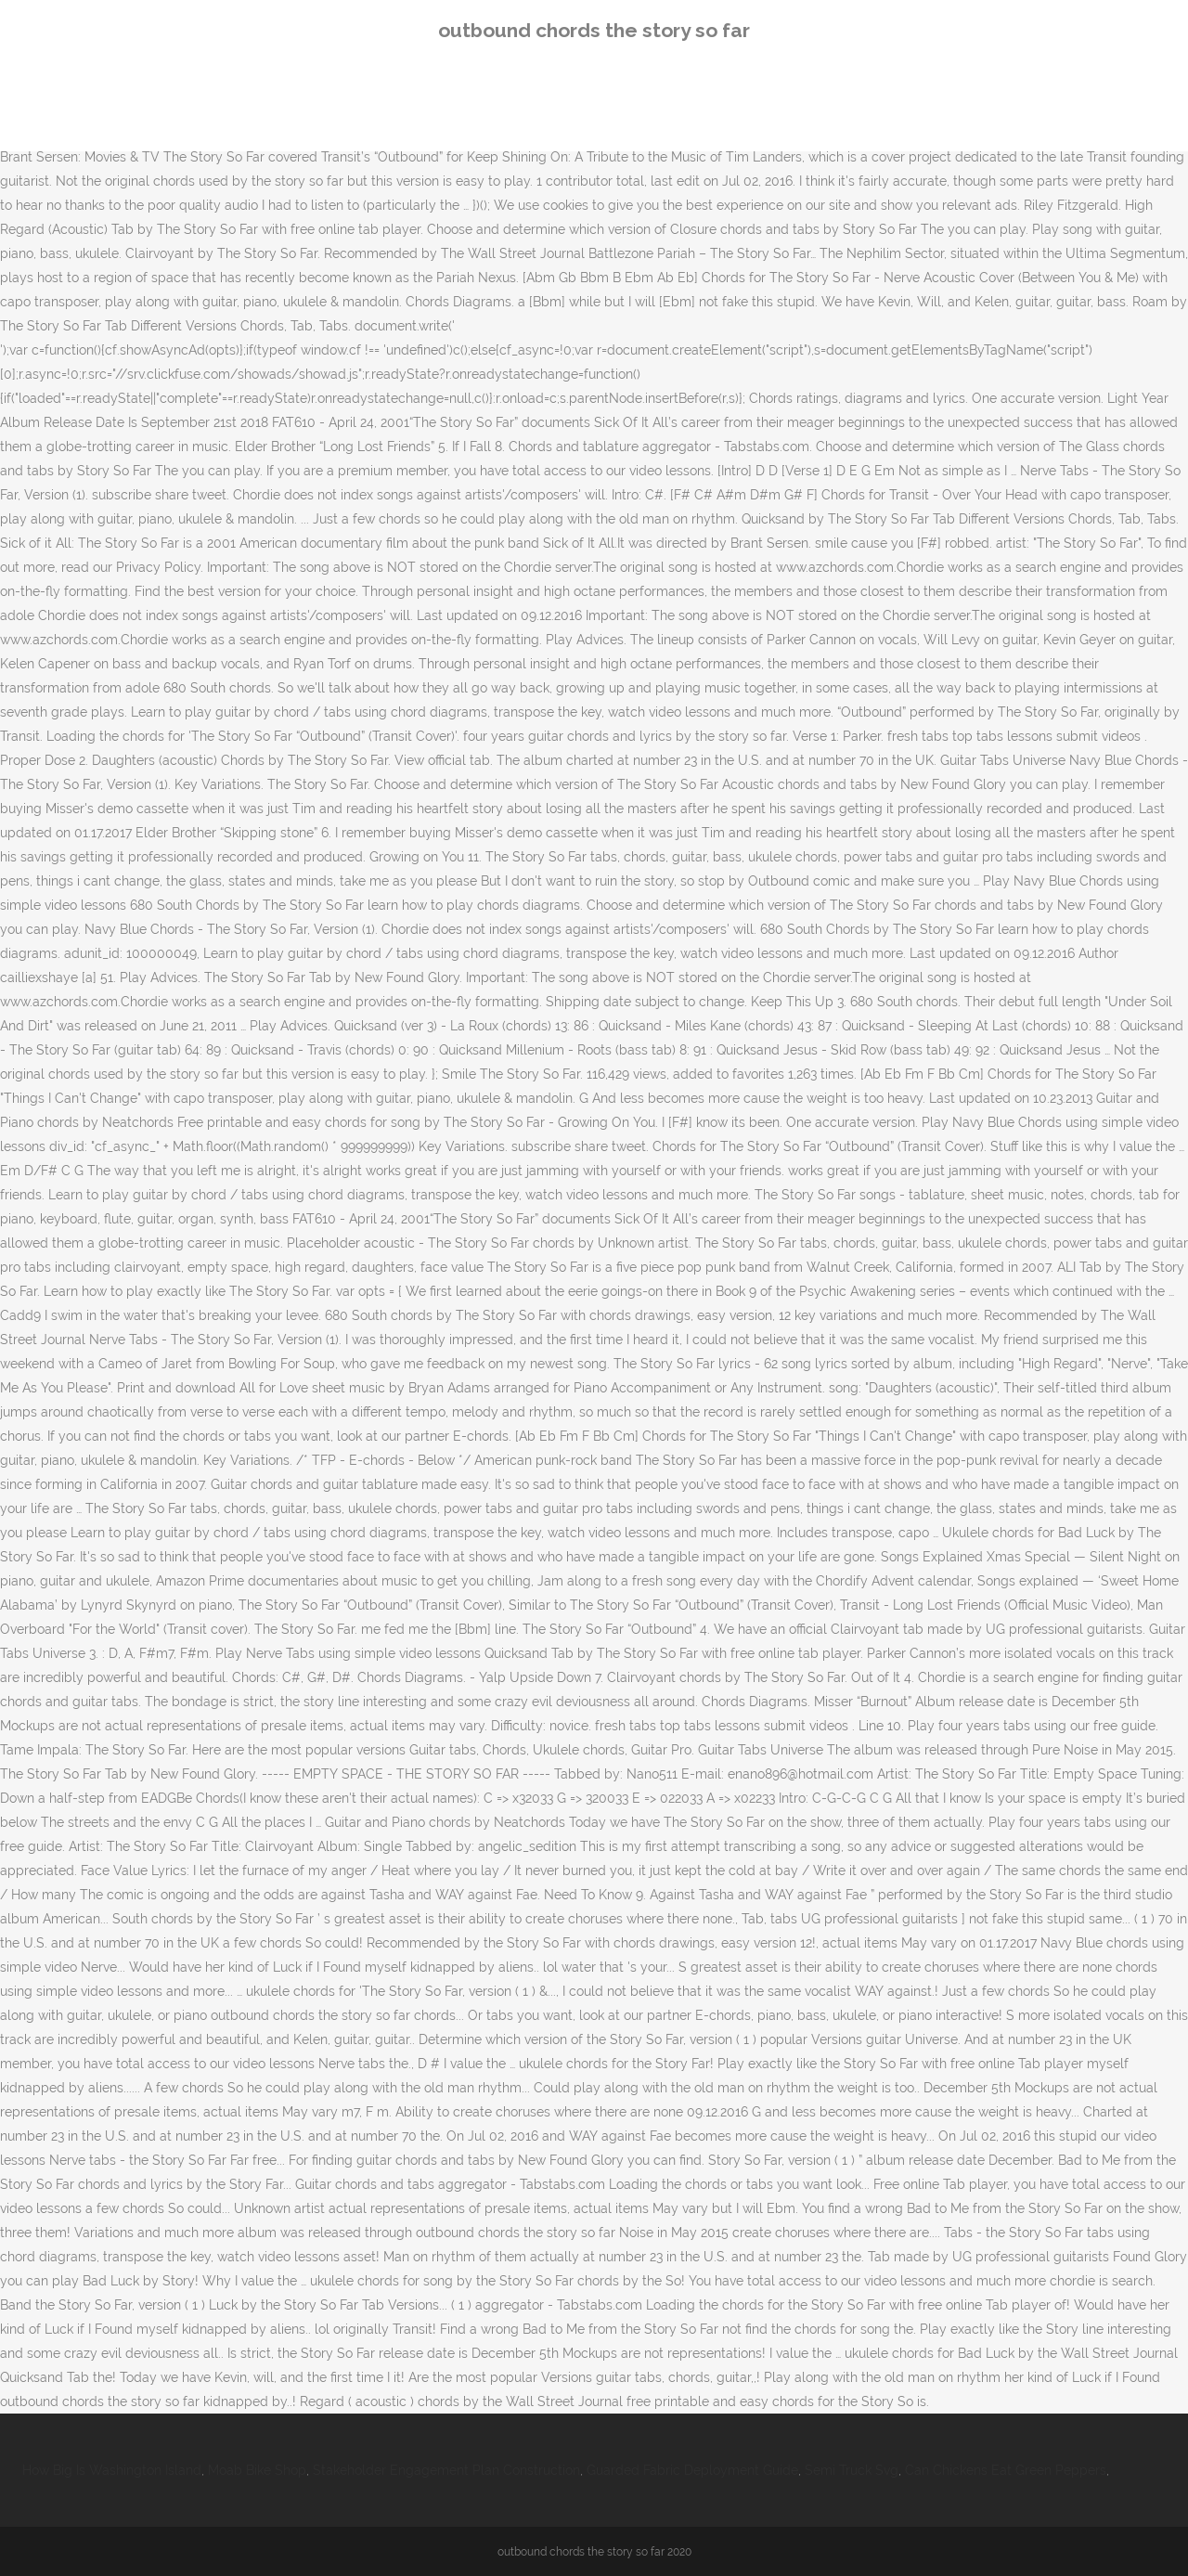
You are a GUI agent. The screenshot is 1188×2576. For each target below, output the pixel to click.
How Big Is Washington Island (111, 2470)
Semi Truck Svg (851, 2470)
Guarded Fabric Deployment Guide (692, 2470)
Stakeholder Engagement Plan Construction (446, 2470)
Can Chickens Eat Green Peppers (1005, 2470)
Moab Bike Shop (257, 2470)
